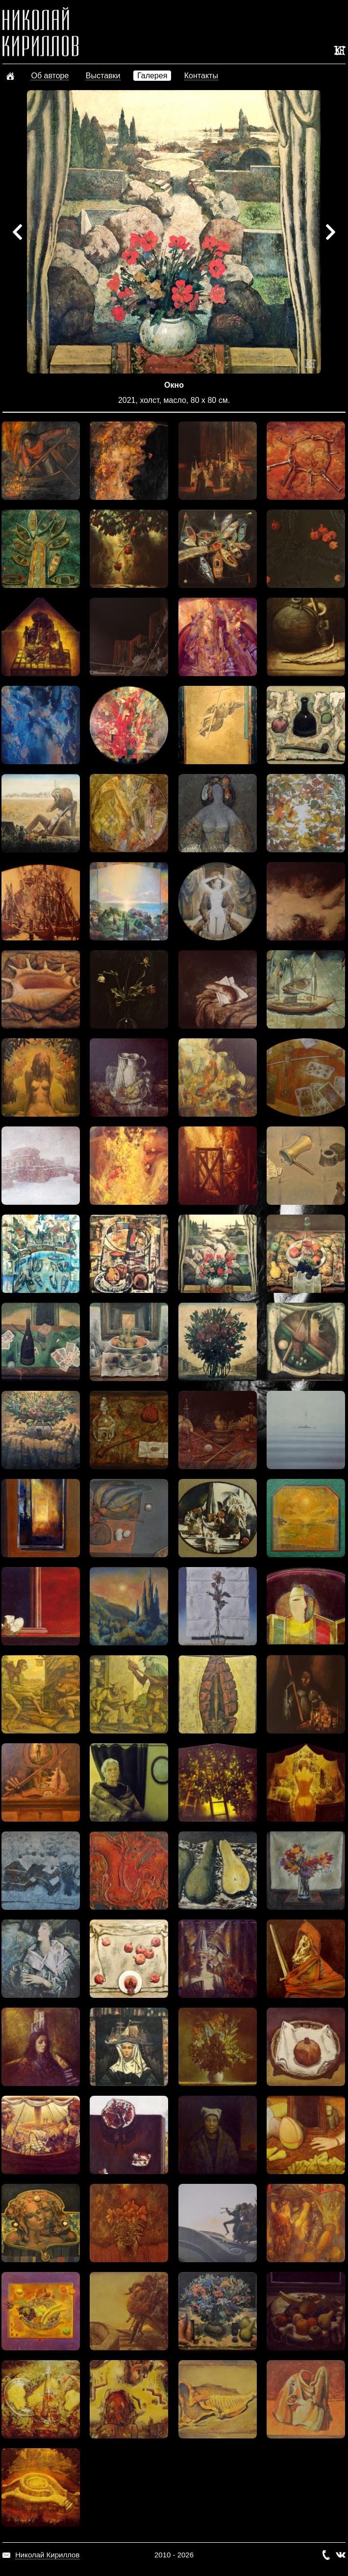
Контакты (201, 75)
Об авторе (50, 75)
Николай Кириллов (47, 2555)
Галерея (152, 75)
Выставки (103, 75)
